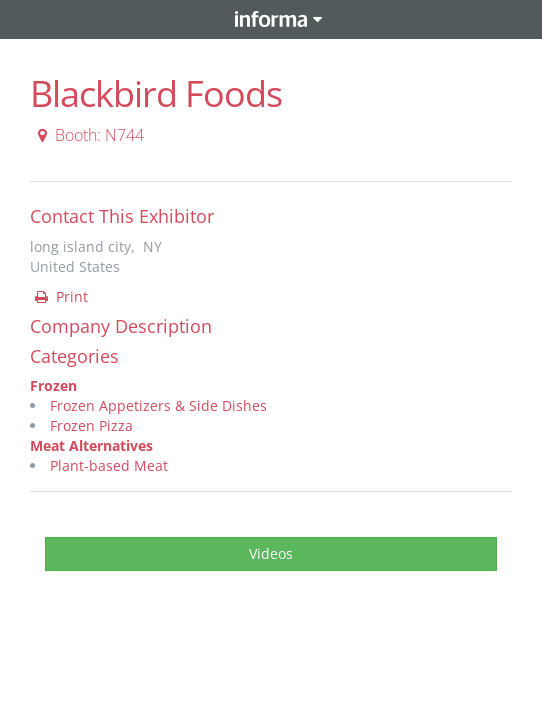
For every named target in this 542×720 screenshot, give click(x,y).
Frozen (53, 385)
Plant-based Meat (109, 465)
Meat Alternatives (91, 445)
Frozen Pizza (91, 425)
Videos (271, 553)
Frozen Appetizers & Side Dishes (158, 405)
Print (60, 296)
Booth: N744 (88, 135)
